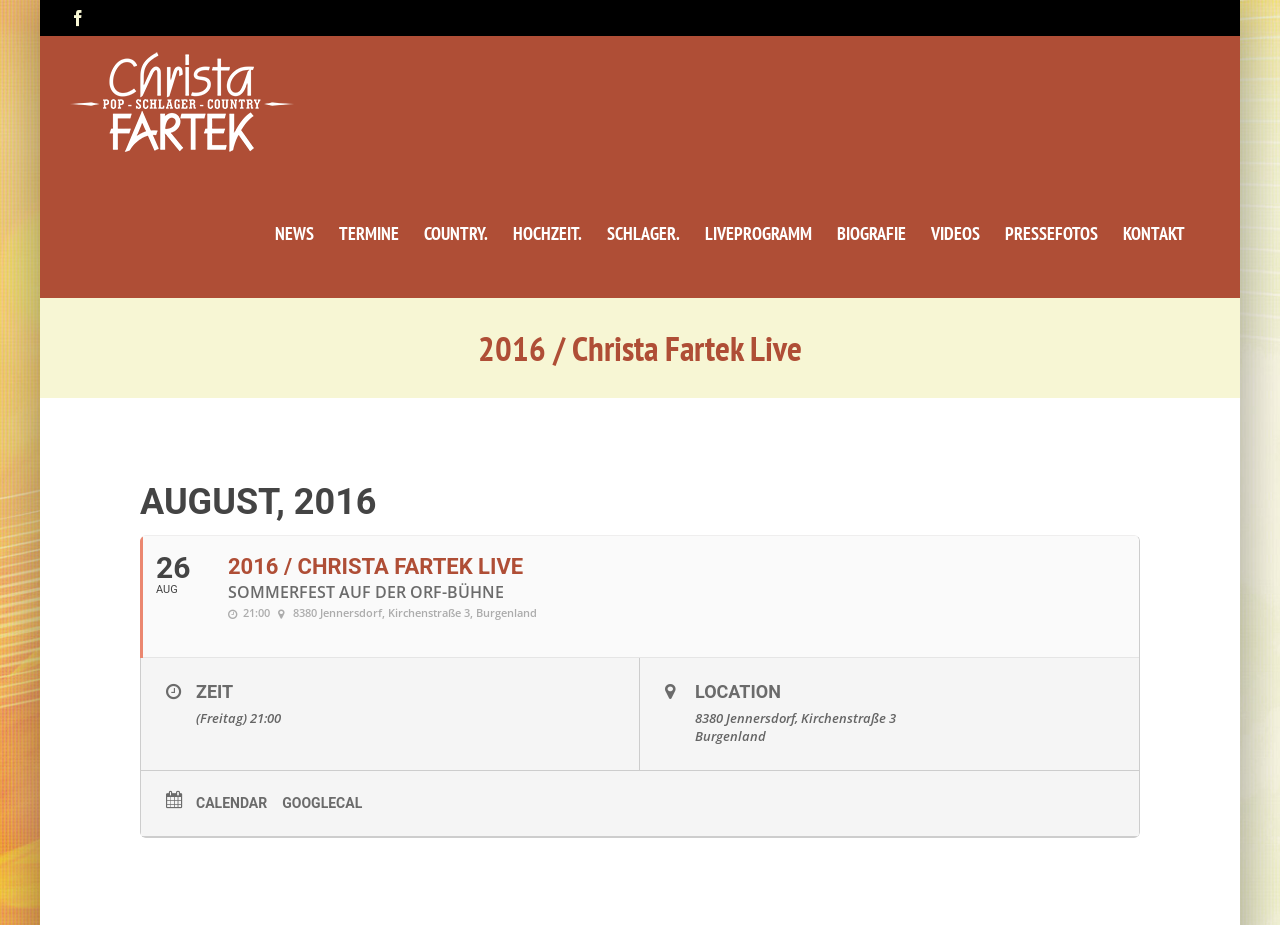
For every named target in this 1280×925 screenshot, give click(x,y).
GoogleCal (322, 803)
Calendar (231, 803)
